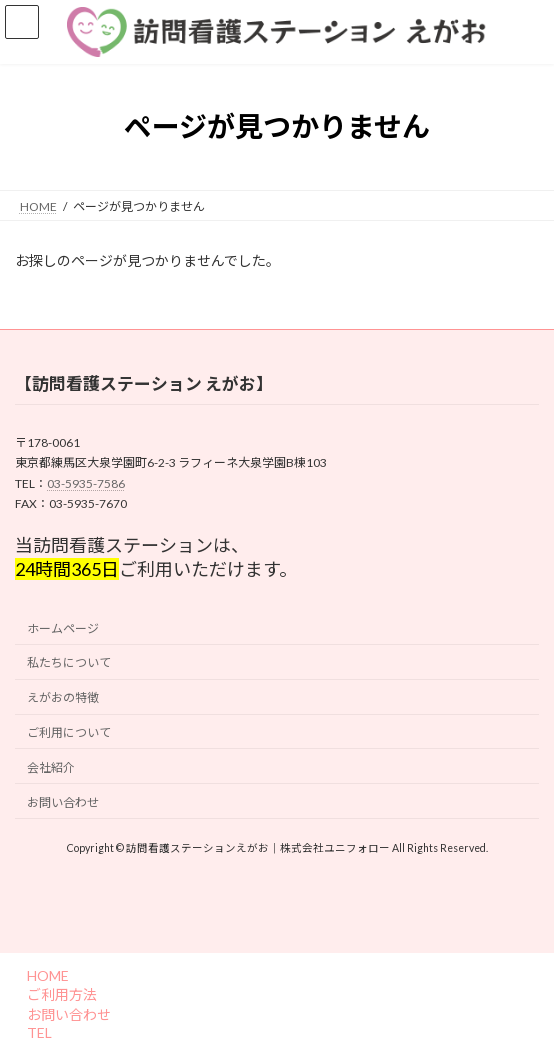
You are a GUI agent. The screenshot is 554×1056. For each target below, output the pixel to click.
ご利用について (69, 732)
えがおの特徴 (63, 697)
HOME (45, 975)
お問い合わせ (63, 801)
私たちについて (69, 662)
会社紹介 (51, 767)
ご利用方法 (59, 994)
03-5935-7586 (86, 482)
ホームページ (63, 627)
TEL (36, 1032)
